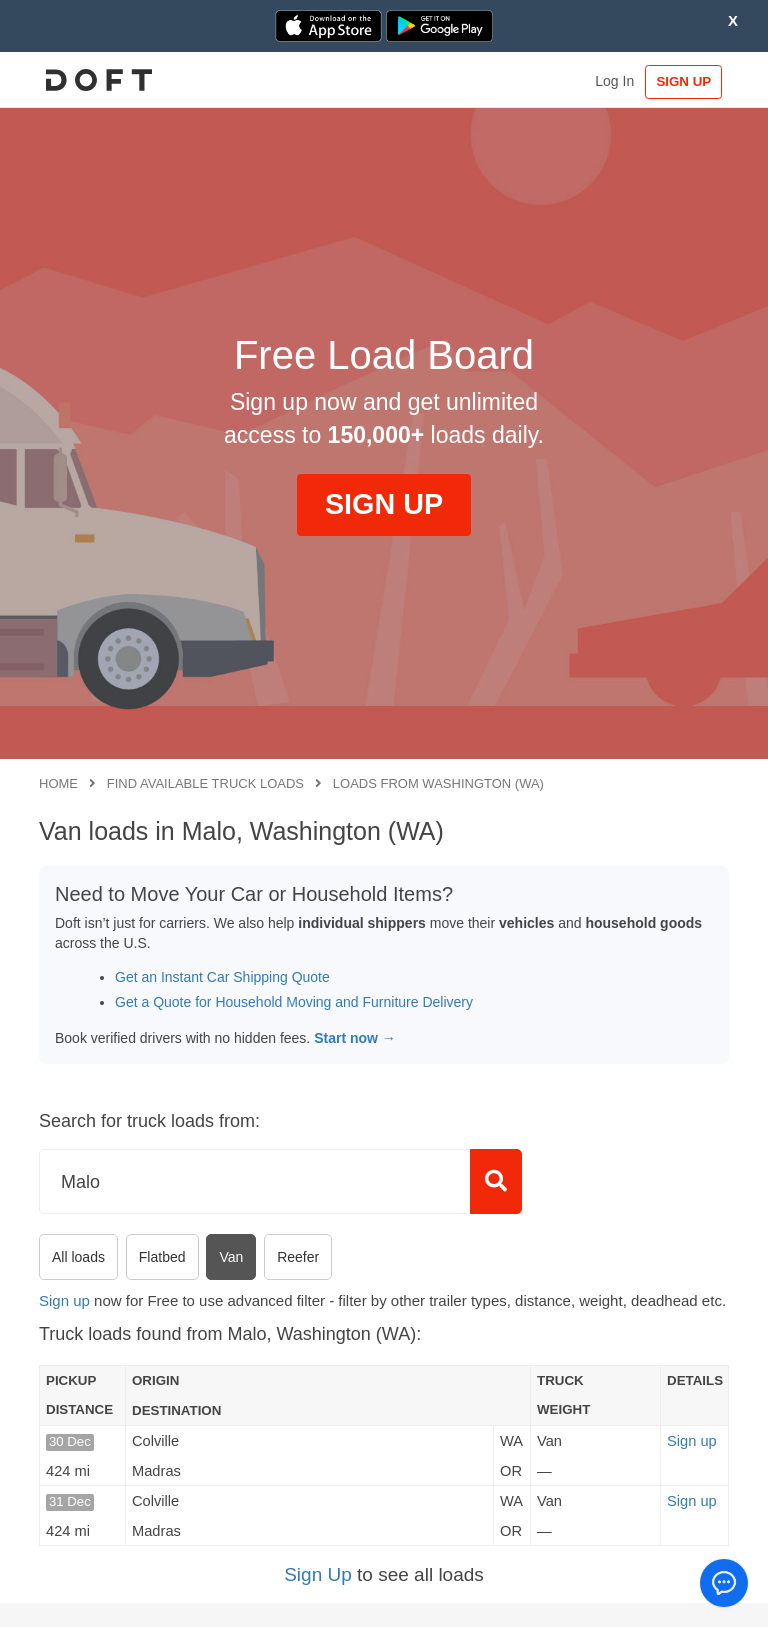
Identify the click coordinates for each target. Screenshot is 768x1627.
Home (58, 783)
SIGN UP (682, 81)
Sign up (64, 1300)
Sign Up (318, 1574)
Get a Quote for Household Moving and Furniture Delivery (294, 1002)
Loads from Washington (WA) (438, 783)
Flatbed (162, 1257)
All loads (78, 1257)
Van (231, 1257)
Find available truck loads (205, 783)
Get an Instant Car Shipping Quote (222, 977)
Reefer (298, 1257)
